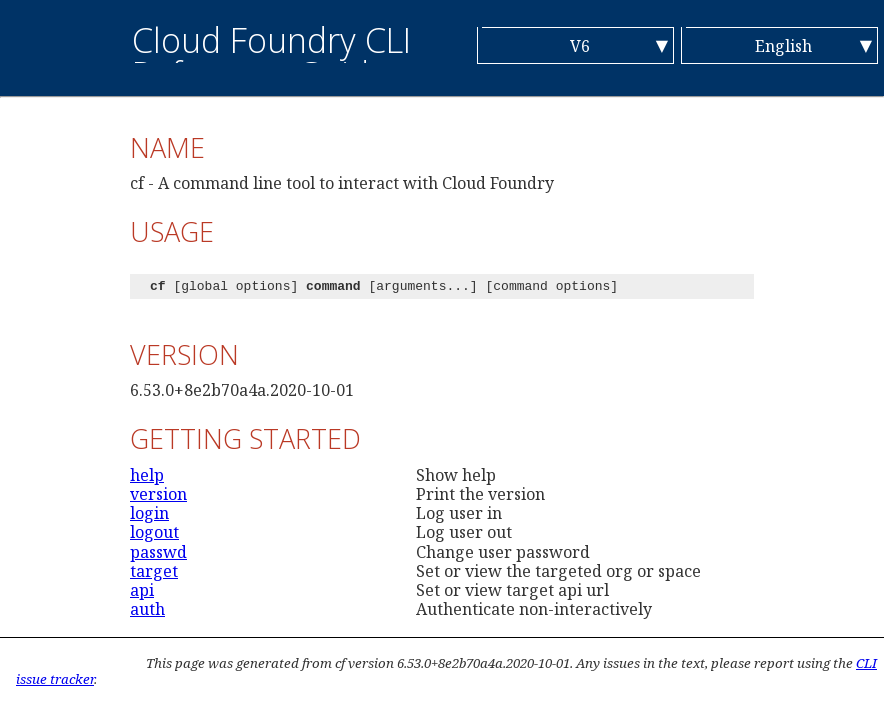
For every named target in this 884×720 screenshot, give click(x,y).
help (147, 475)
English (783, 46)
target (154, 571)
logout (154, 532)
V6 (580, 46)
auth (147, 609)
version (158, 494)
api (142, 590)
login (149, 513)
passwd (158, 552)
